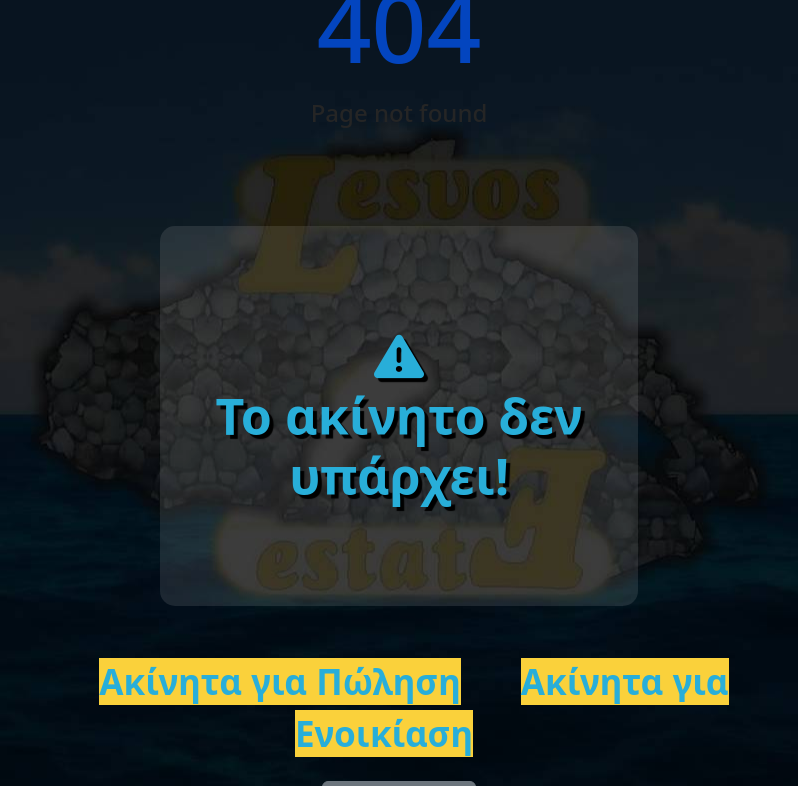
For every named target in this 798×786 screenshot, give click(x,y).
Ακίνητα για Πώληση (279, 681)
